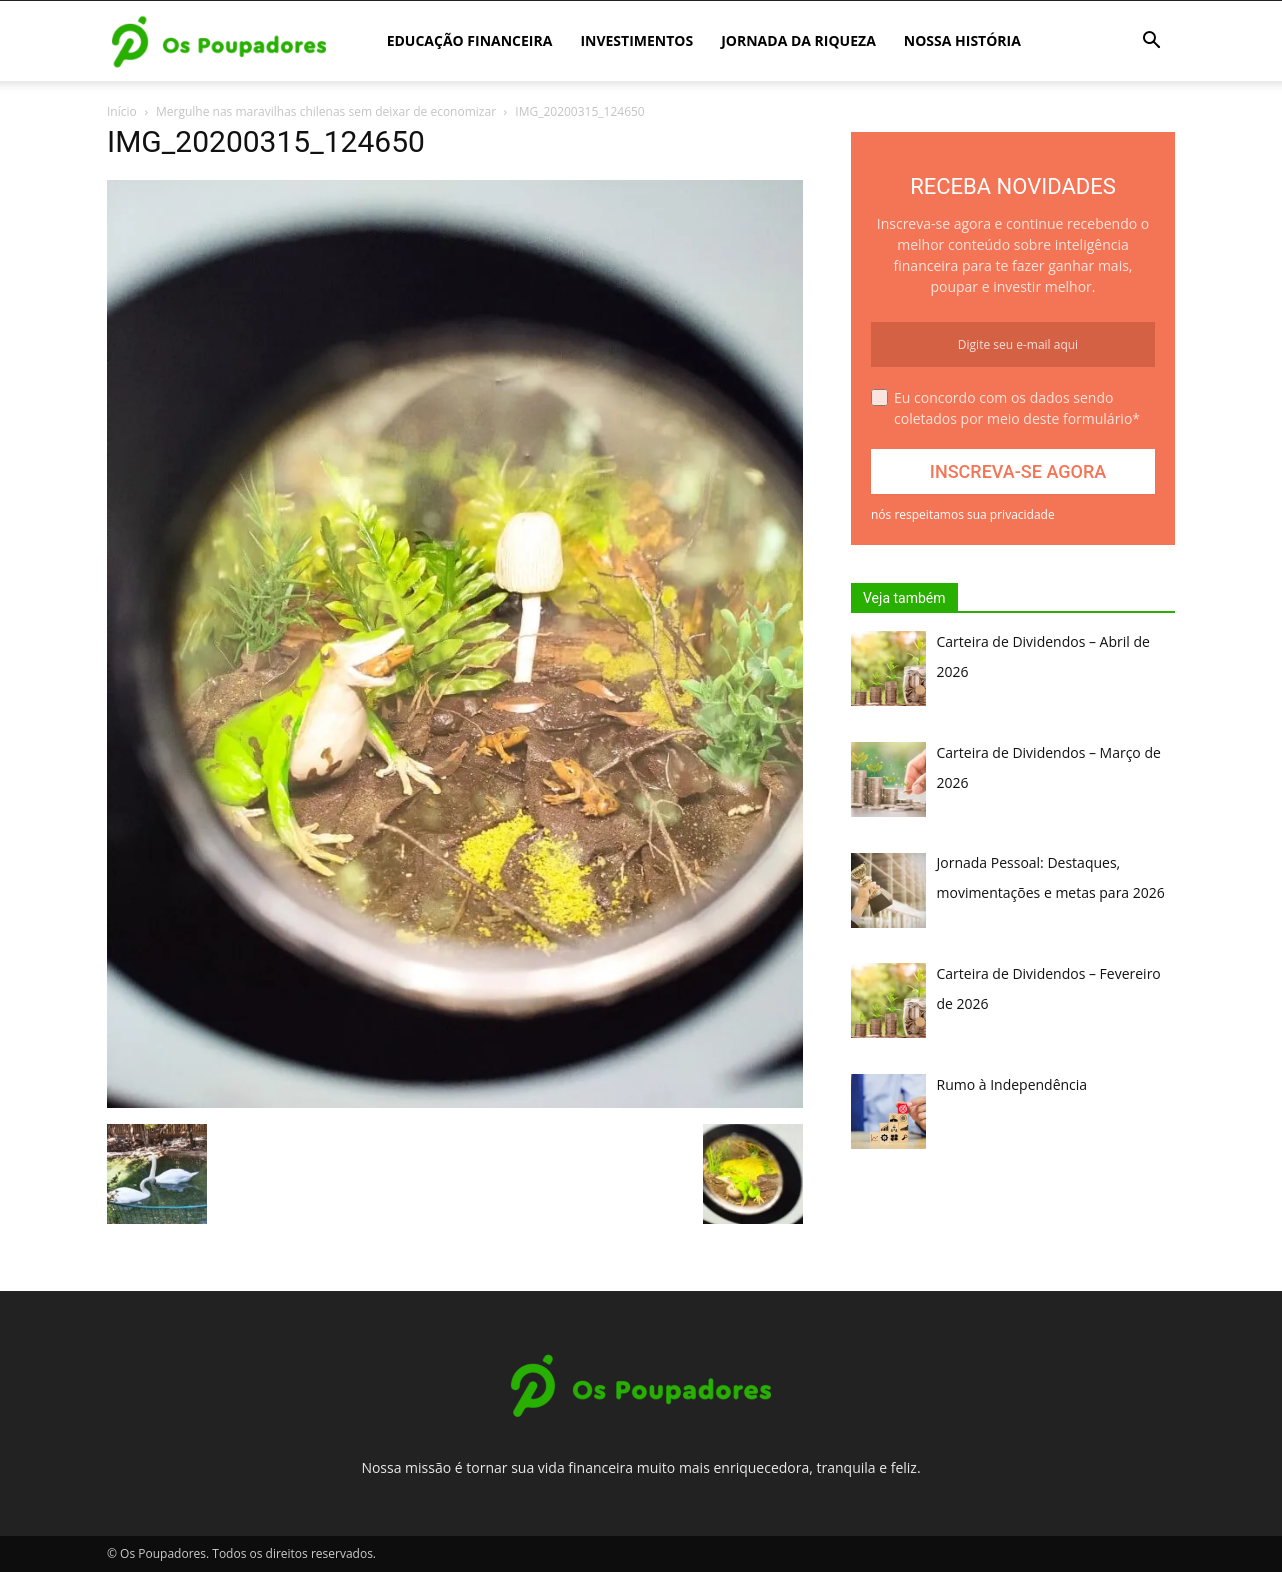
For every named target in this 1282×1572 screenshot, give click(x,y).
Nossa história (962, 40)
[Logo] (219, 41)
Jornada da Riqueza (798, 40)
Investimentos (636, 40)
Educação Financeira (470, 40)
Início (122, 111)
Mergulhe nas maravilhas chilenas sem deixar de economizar (326, 111)
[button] (1151, 42)
